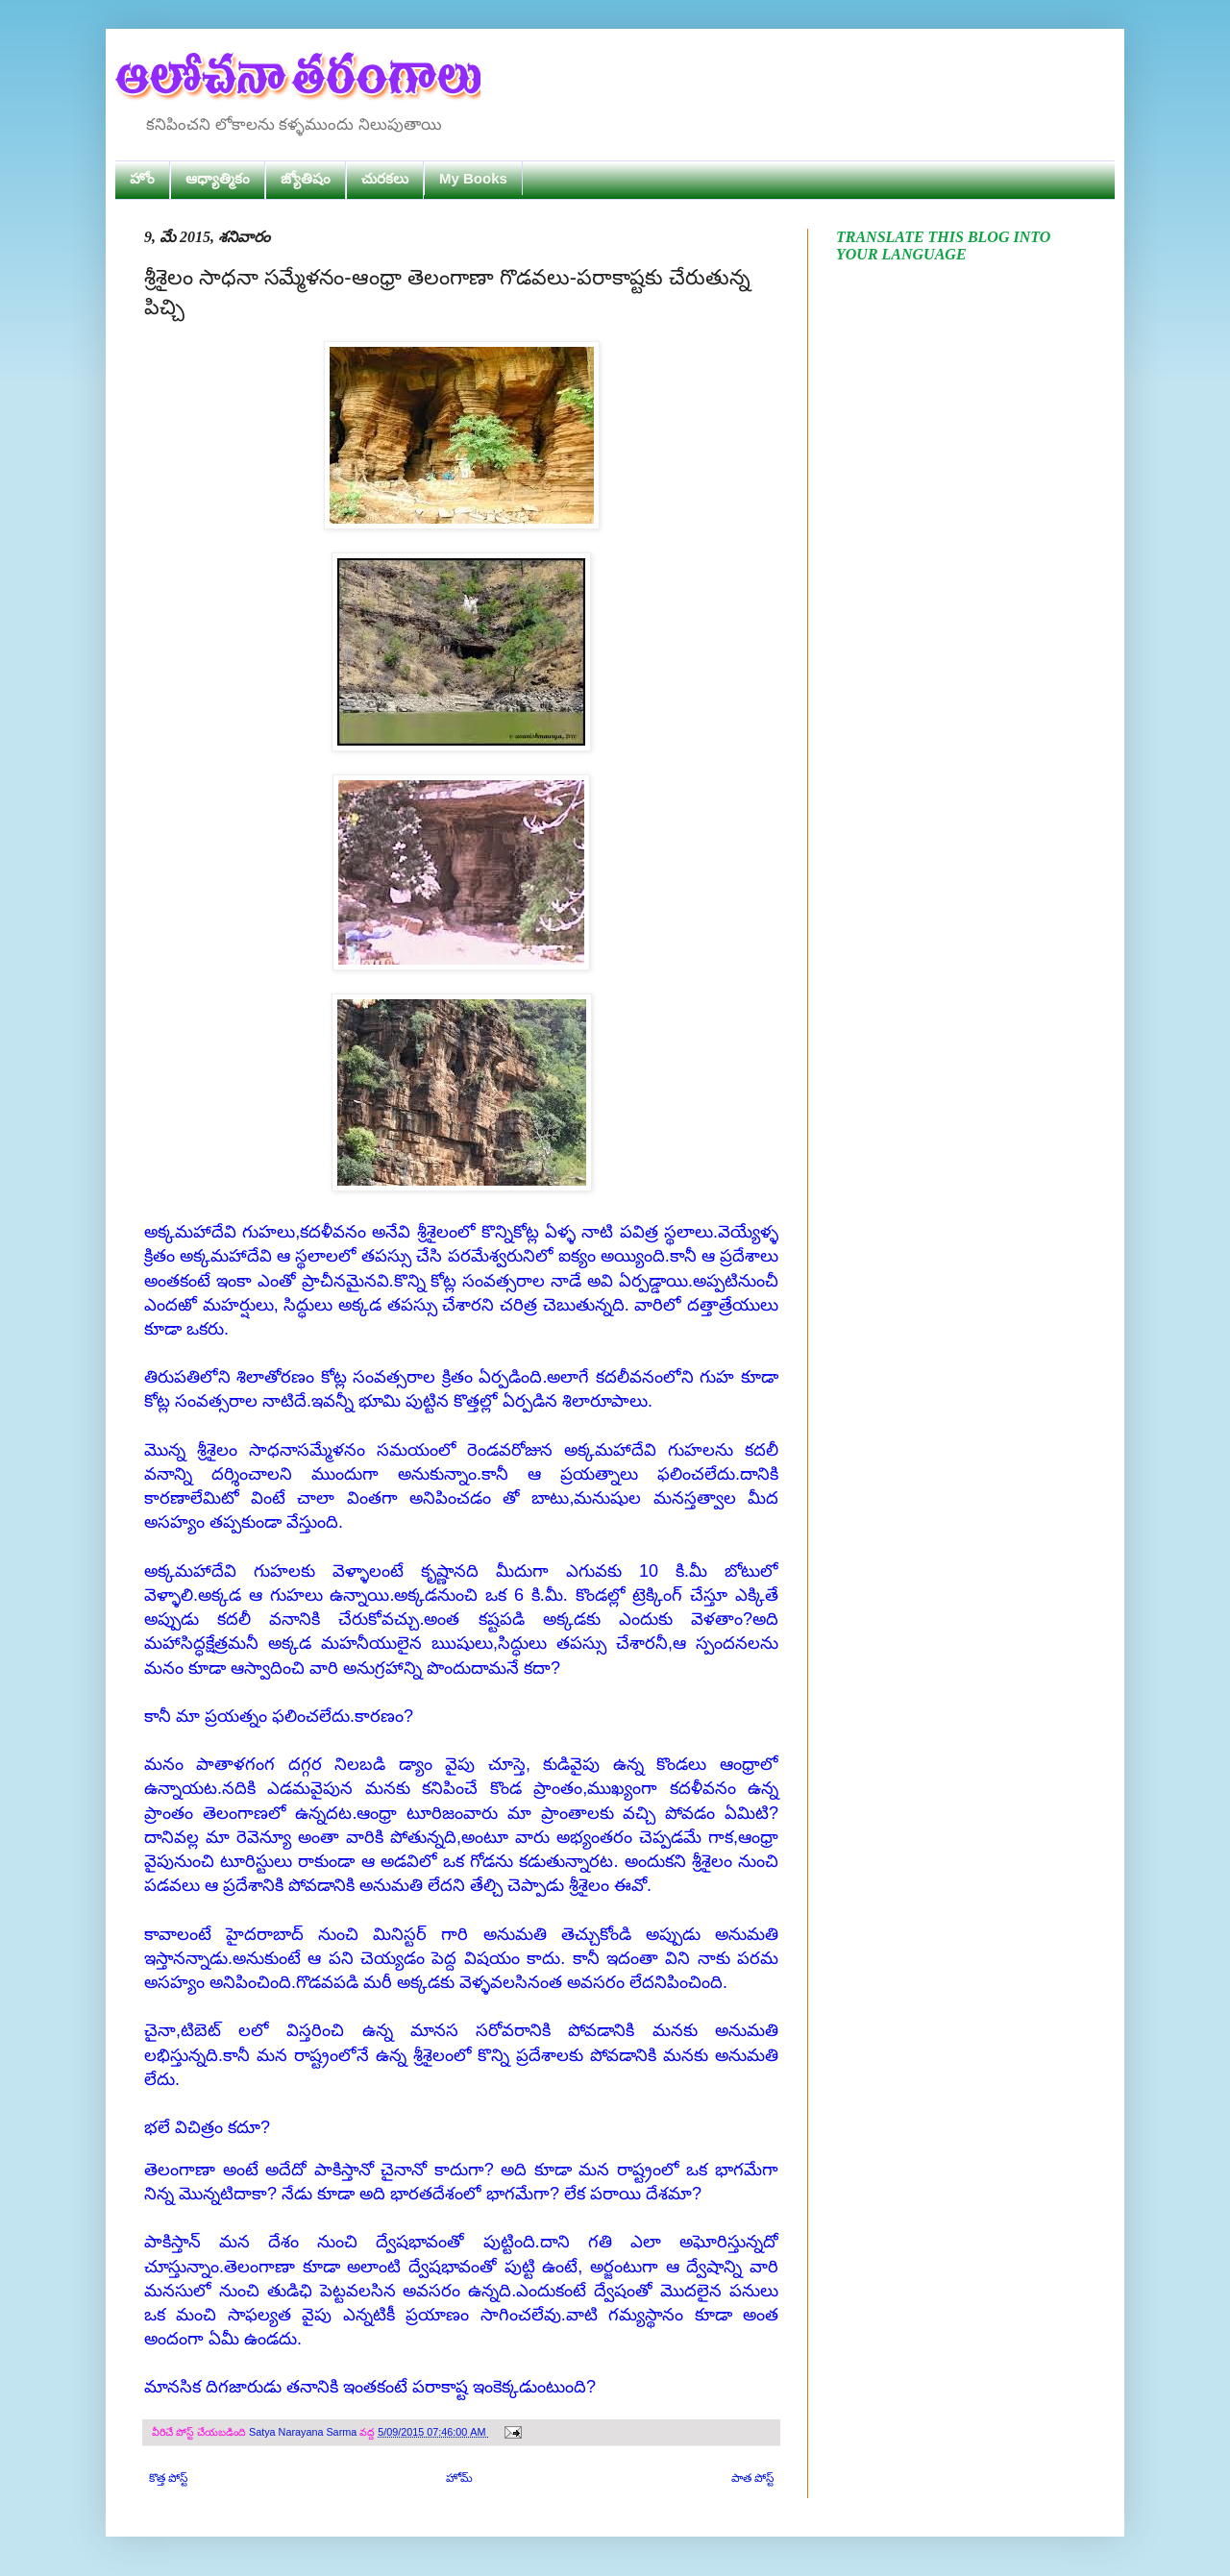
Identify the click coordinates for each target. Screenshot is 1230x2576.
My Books (473, 178)
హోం (142, 178)
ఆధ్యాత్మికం (217, 178)
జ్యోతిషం (306, 178)
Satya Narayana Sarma (304, 2432)
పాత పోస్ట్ (752, 2478)
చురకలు (384, 178)
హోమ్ (459, 2478)
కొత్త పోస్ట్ (168, 2478)
